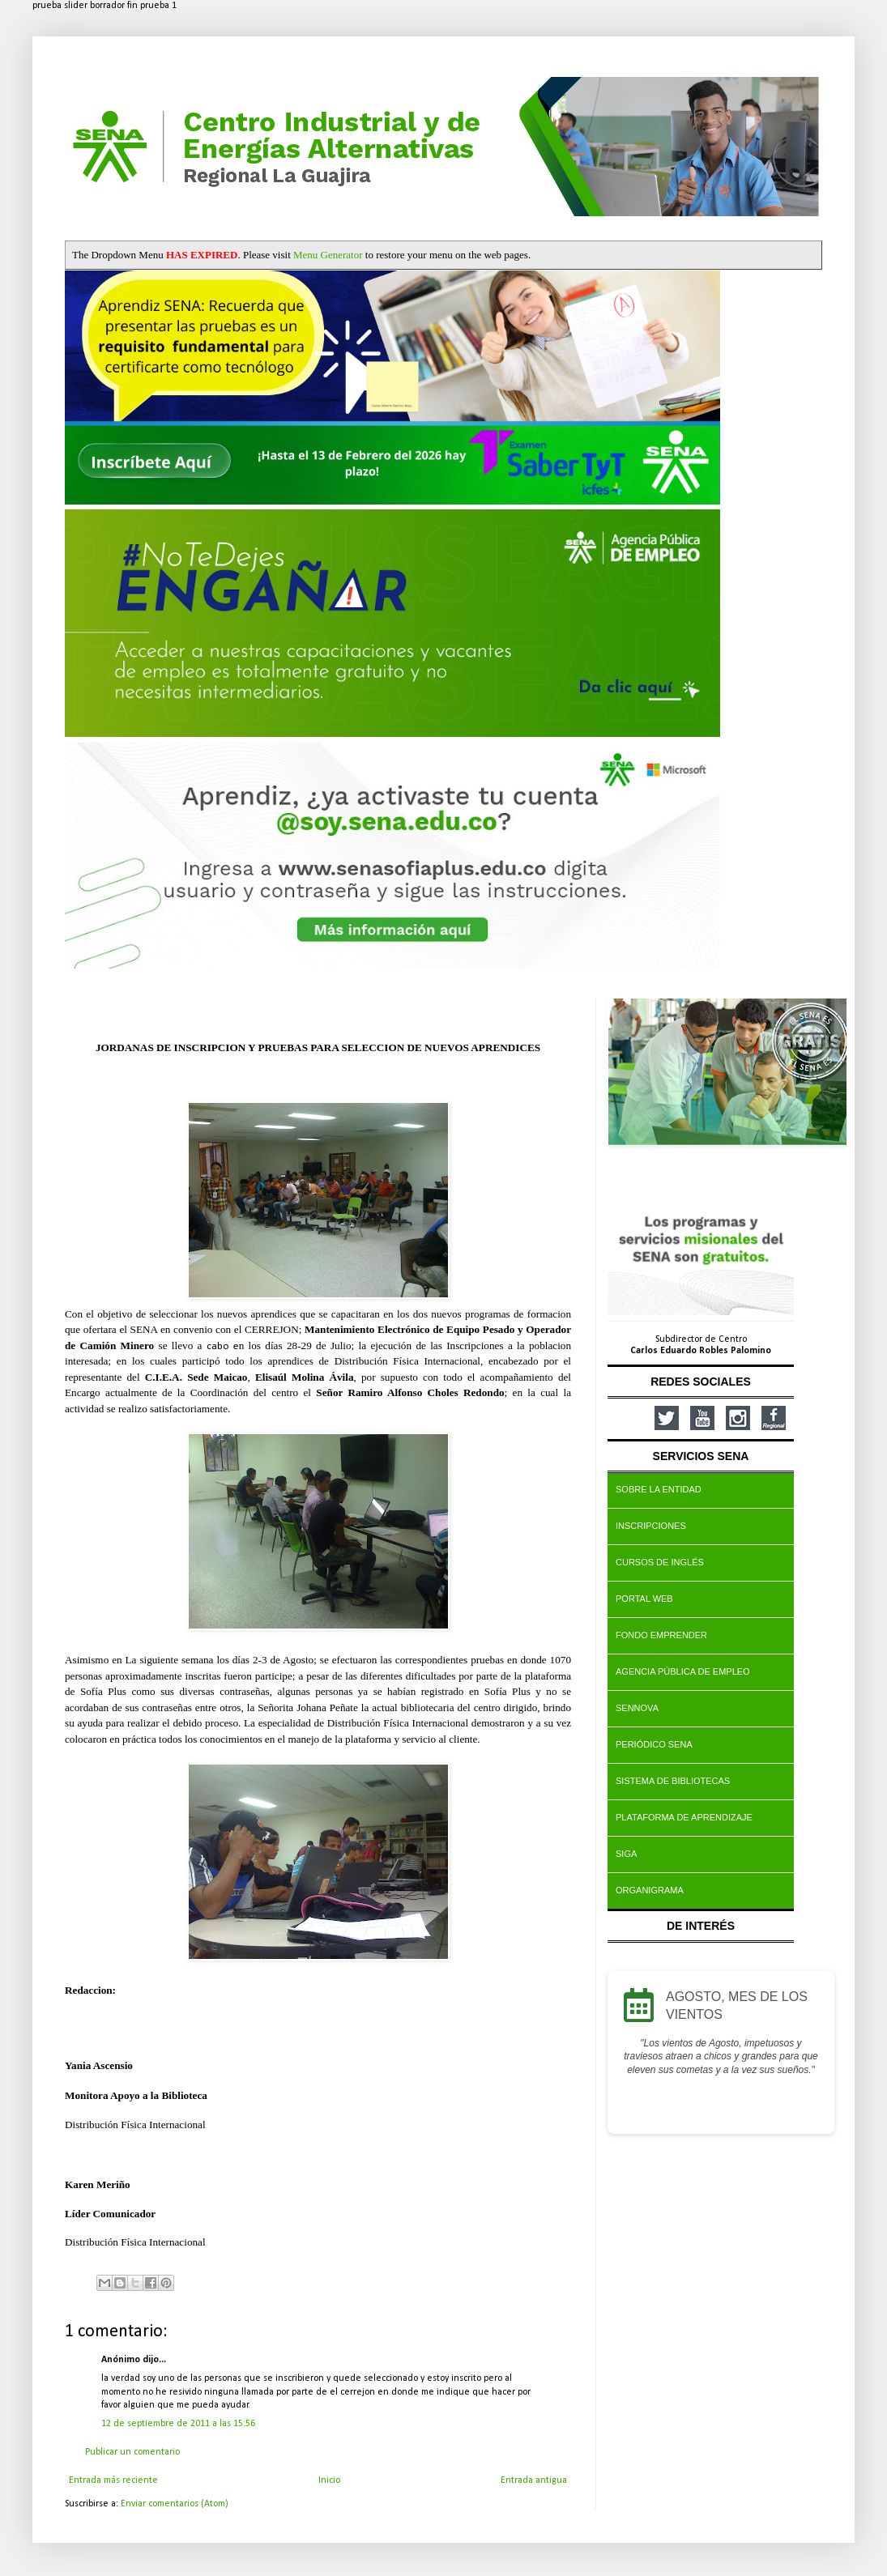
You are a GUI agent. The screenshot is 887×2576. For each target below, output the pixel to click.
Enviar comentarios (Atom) (174, 2504)
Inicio (329, 2480)
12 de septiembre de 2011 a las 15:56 (178, 2424)
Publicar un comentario (132, 2452)
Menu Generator (328, 255)
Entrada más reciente (113, 2480)
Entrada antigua (534, 2480)
